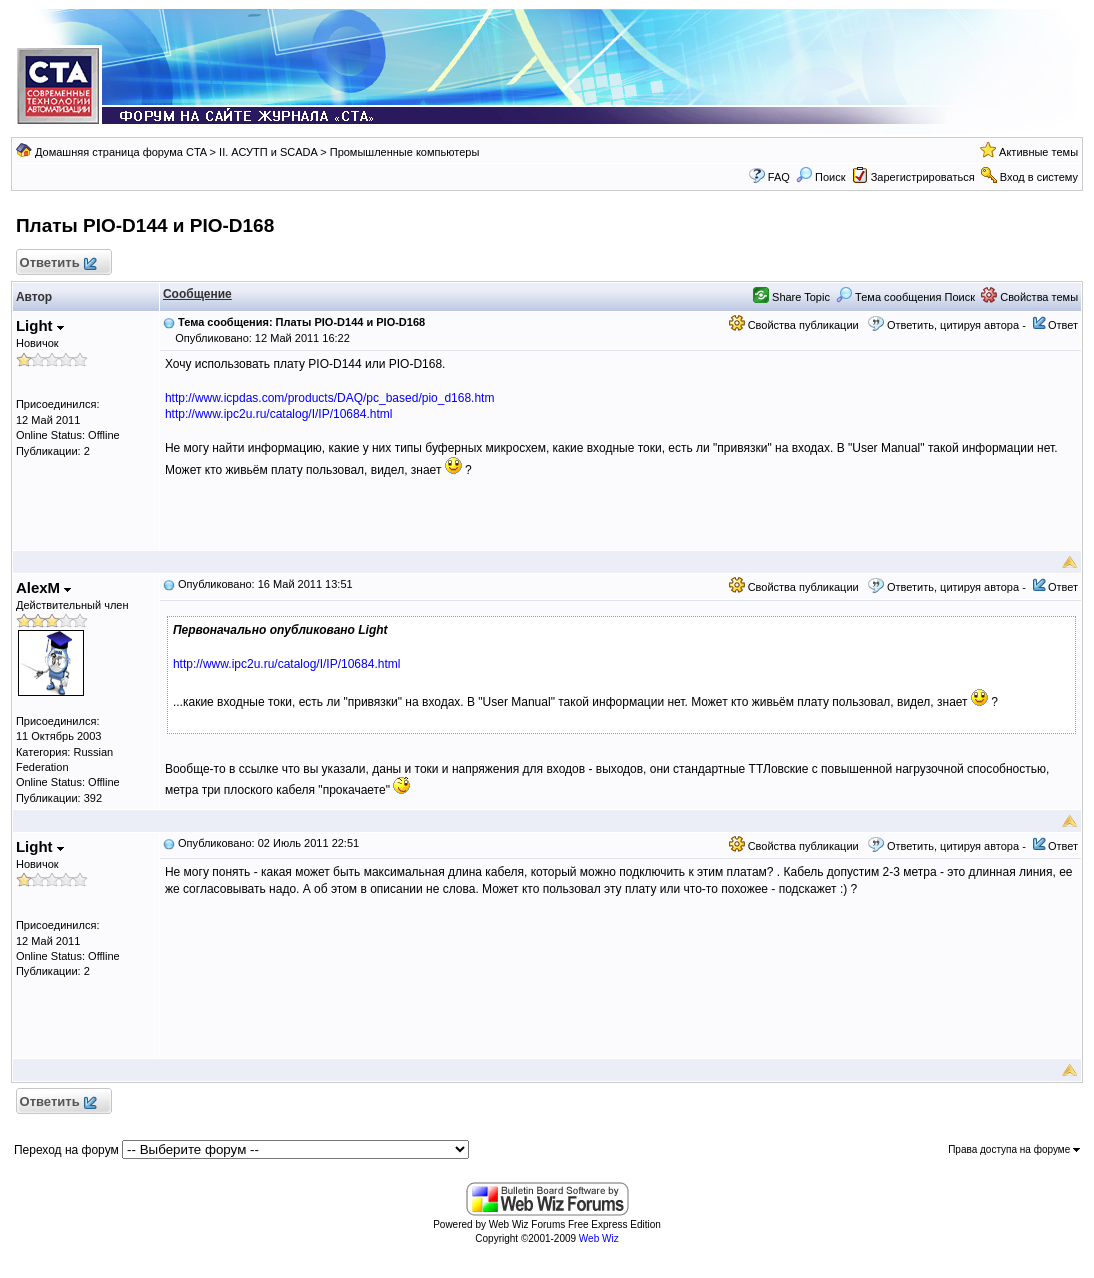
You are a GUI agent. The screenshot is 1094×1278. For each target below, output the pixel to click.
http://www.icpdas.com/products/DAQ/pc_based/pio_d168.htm (330, 398)
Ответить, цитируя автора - (956, 325)
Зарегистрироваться (923, 177)
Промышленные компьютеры (405, 152)
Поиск (821, 177)
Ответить (57, 263)
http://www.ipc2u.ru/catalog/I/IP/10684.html (278, 414)
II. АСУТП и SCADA (268, 152)
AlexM (43, 587)
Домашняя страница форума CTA (121, 152)
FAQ (779, 177)
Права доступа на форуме (1014, 1149)
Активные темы (1038, 152)
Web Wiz (599, 1238)
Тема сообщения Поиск (905, 297)
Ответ (1063, 325)
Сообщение (197, 294)
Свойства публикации (794, 325)
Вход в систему (1039, 177)
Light (40, 325)
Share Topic (791, 297)
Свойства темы (1029, 297)
